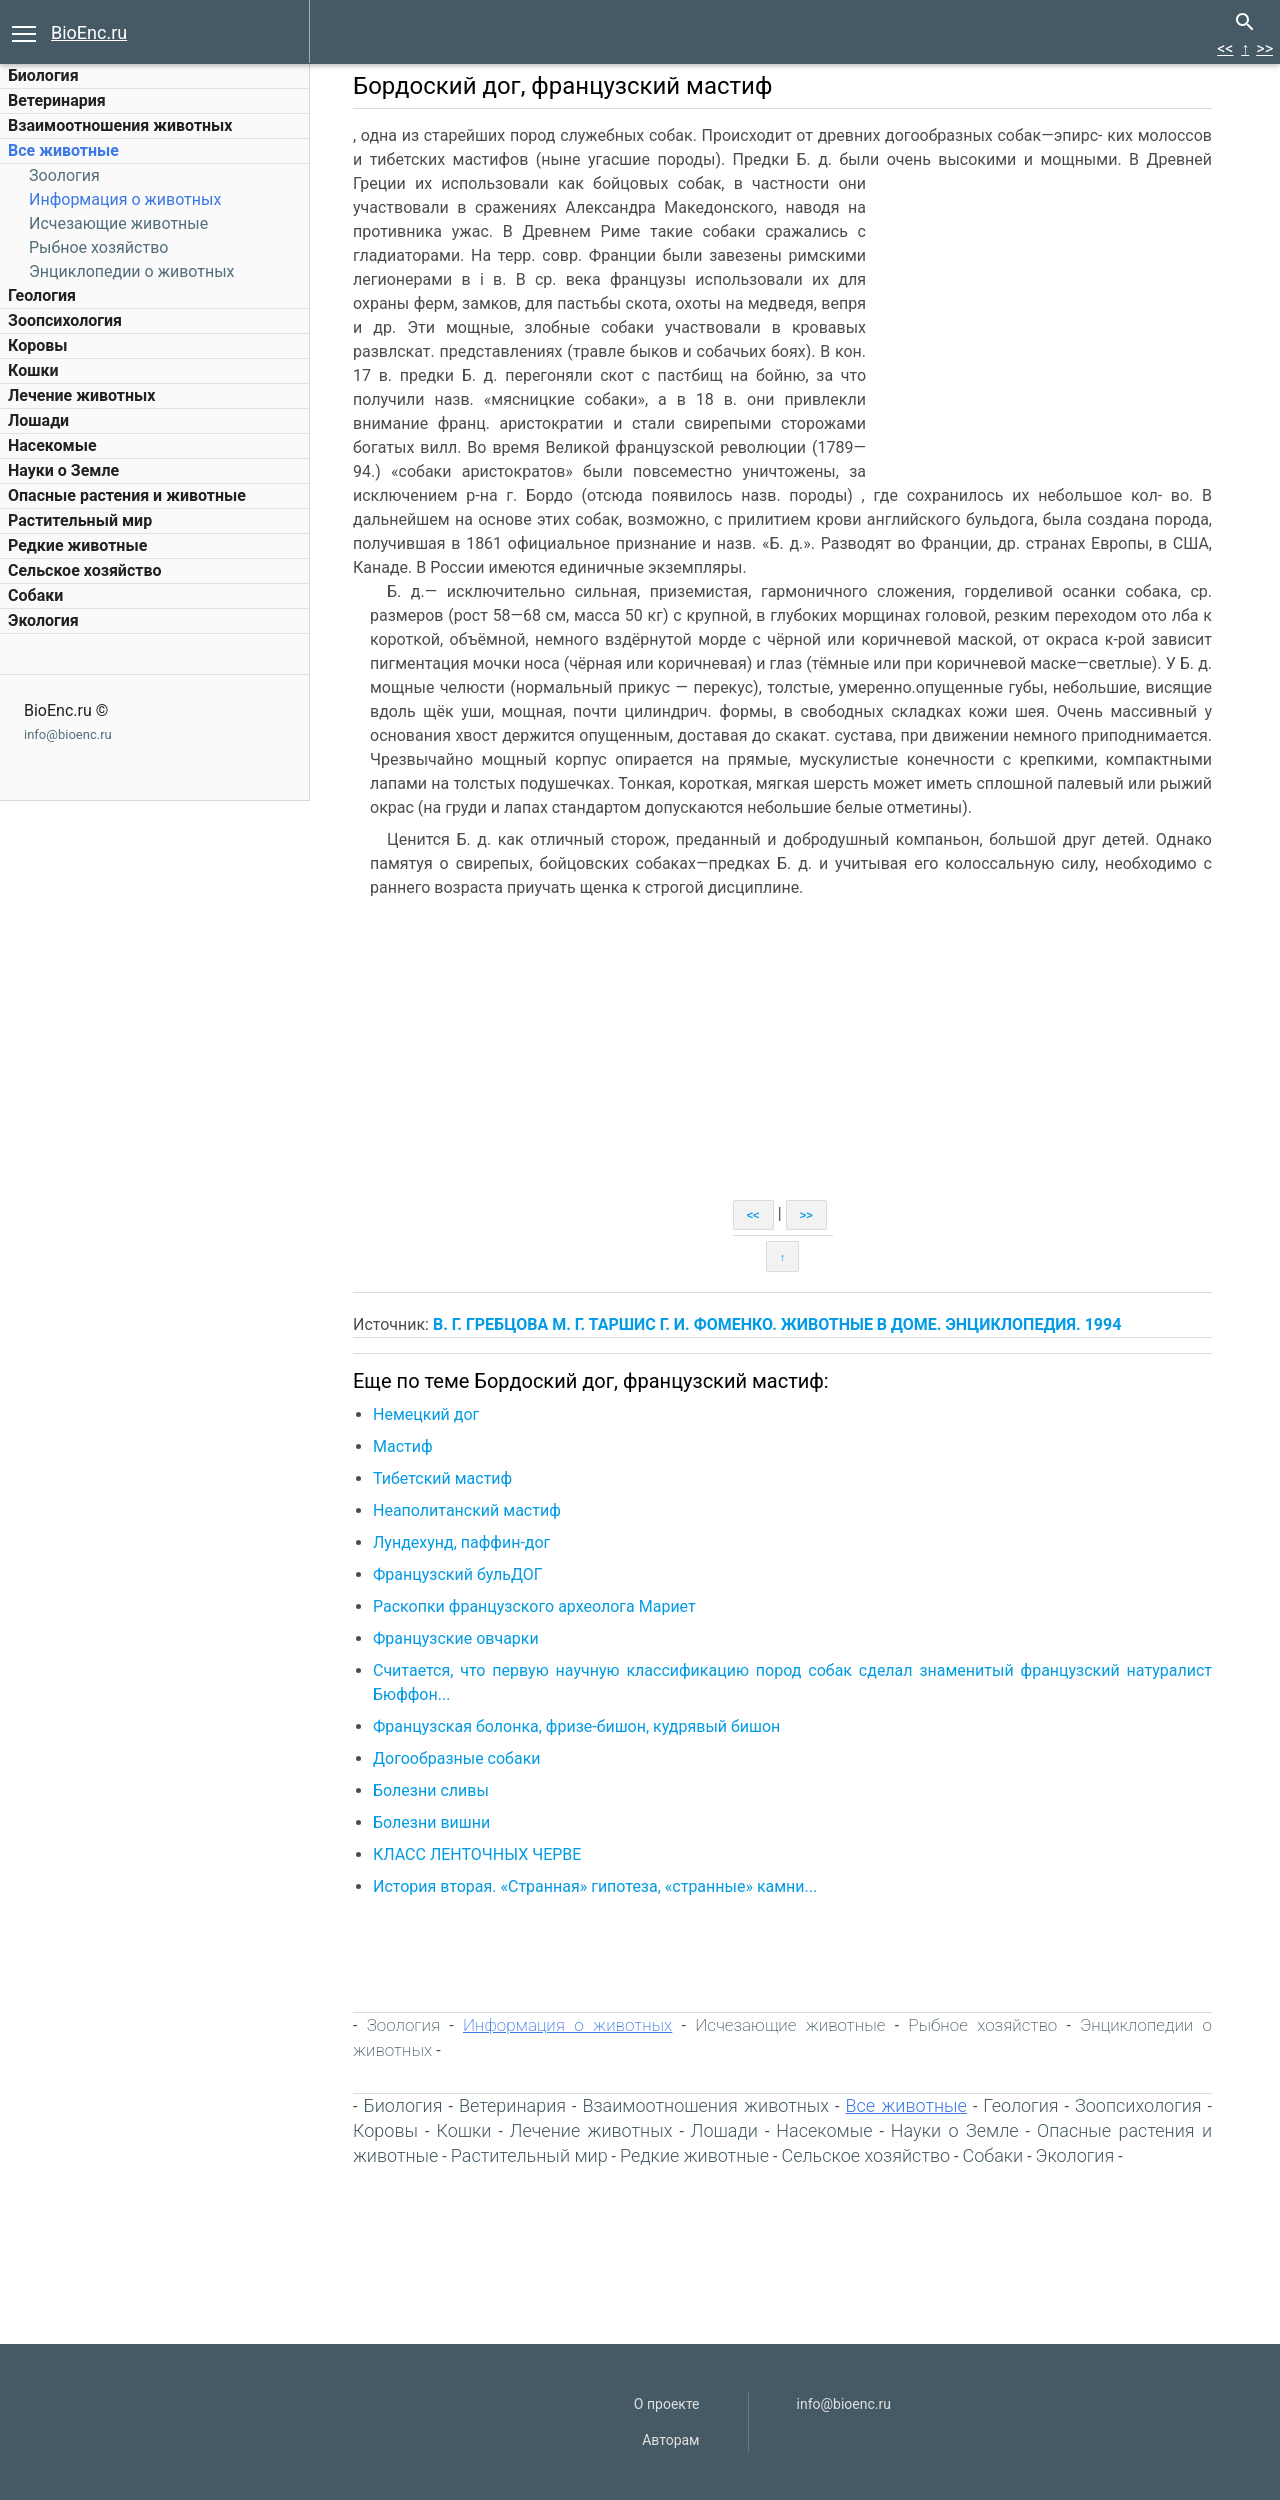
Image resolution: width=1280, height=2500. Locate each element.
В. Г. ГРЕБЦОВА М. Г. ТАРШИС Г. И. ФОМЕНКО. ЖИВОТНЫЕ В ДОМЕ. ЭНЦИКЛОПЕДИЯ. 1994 (777, 1324)
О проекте (667, 2404)
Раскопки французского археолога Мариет (534, 1606)
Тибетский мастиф (442, 1478)
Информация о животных (125, 199)
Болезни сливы (431, 1790)
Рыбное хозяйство (98, 247)
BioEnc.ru (89, 32)
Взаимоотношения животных (120, 125)
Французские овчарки (456, 1638)
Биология (43, 75)
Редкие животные (77, 545)
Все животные (63, 150)
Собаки (35, 595)
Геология (42, 295)
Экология (43, 620)
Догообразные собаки (457, 1758)
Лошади (38, 420)
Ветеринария (57, 100)
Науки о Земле (63, 470)
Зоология (64, 175)
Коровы (37, 345)
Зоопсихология (65, 320)
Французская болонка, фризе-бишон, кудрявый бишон (576, 1726)
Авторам (670, 2440)
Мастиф (403, 1446)
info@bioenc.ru (68, 734)
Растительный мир (80, 520)
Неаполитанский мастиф (467, 1510)
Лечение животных (81, 395)
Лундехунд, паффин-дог (461, 1542)
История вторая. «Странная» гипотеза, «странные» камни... (595, 1886)
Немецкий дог (426, 1414)
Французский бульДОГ (458, 1574)
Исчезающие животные (118, 223)
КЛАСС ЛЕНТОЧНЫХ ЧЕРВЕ (477, 1854)
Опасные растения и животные (127, 495)
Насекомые (52, 445)
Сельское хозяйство (84, 570)
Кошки (33, 370)
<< (1225, 48)
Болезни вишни (431, 1822)
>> (1264, 48)
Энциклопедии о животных (132, 271)
